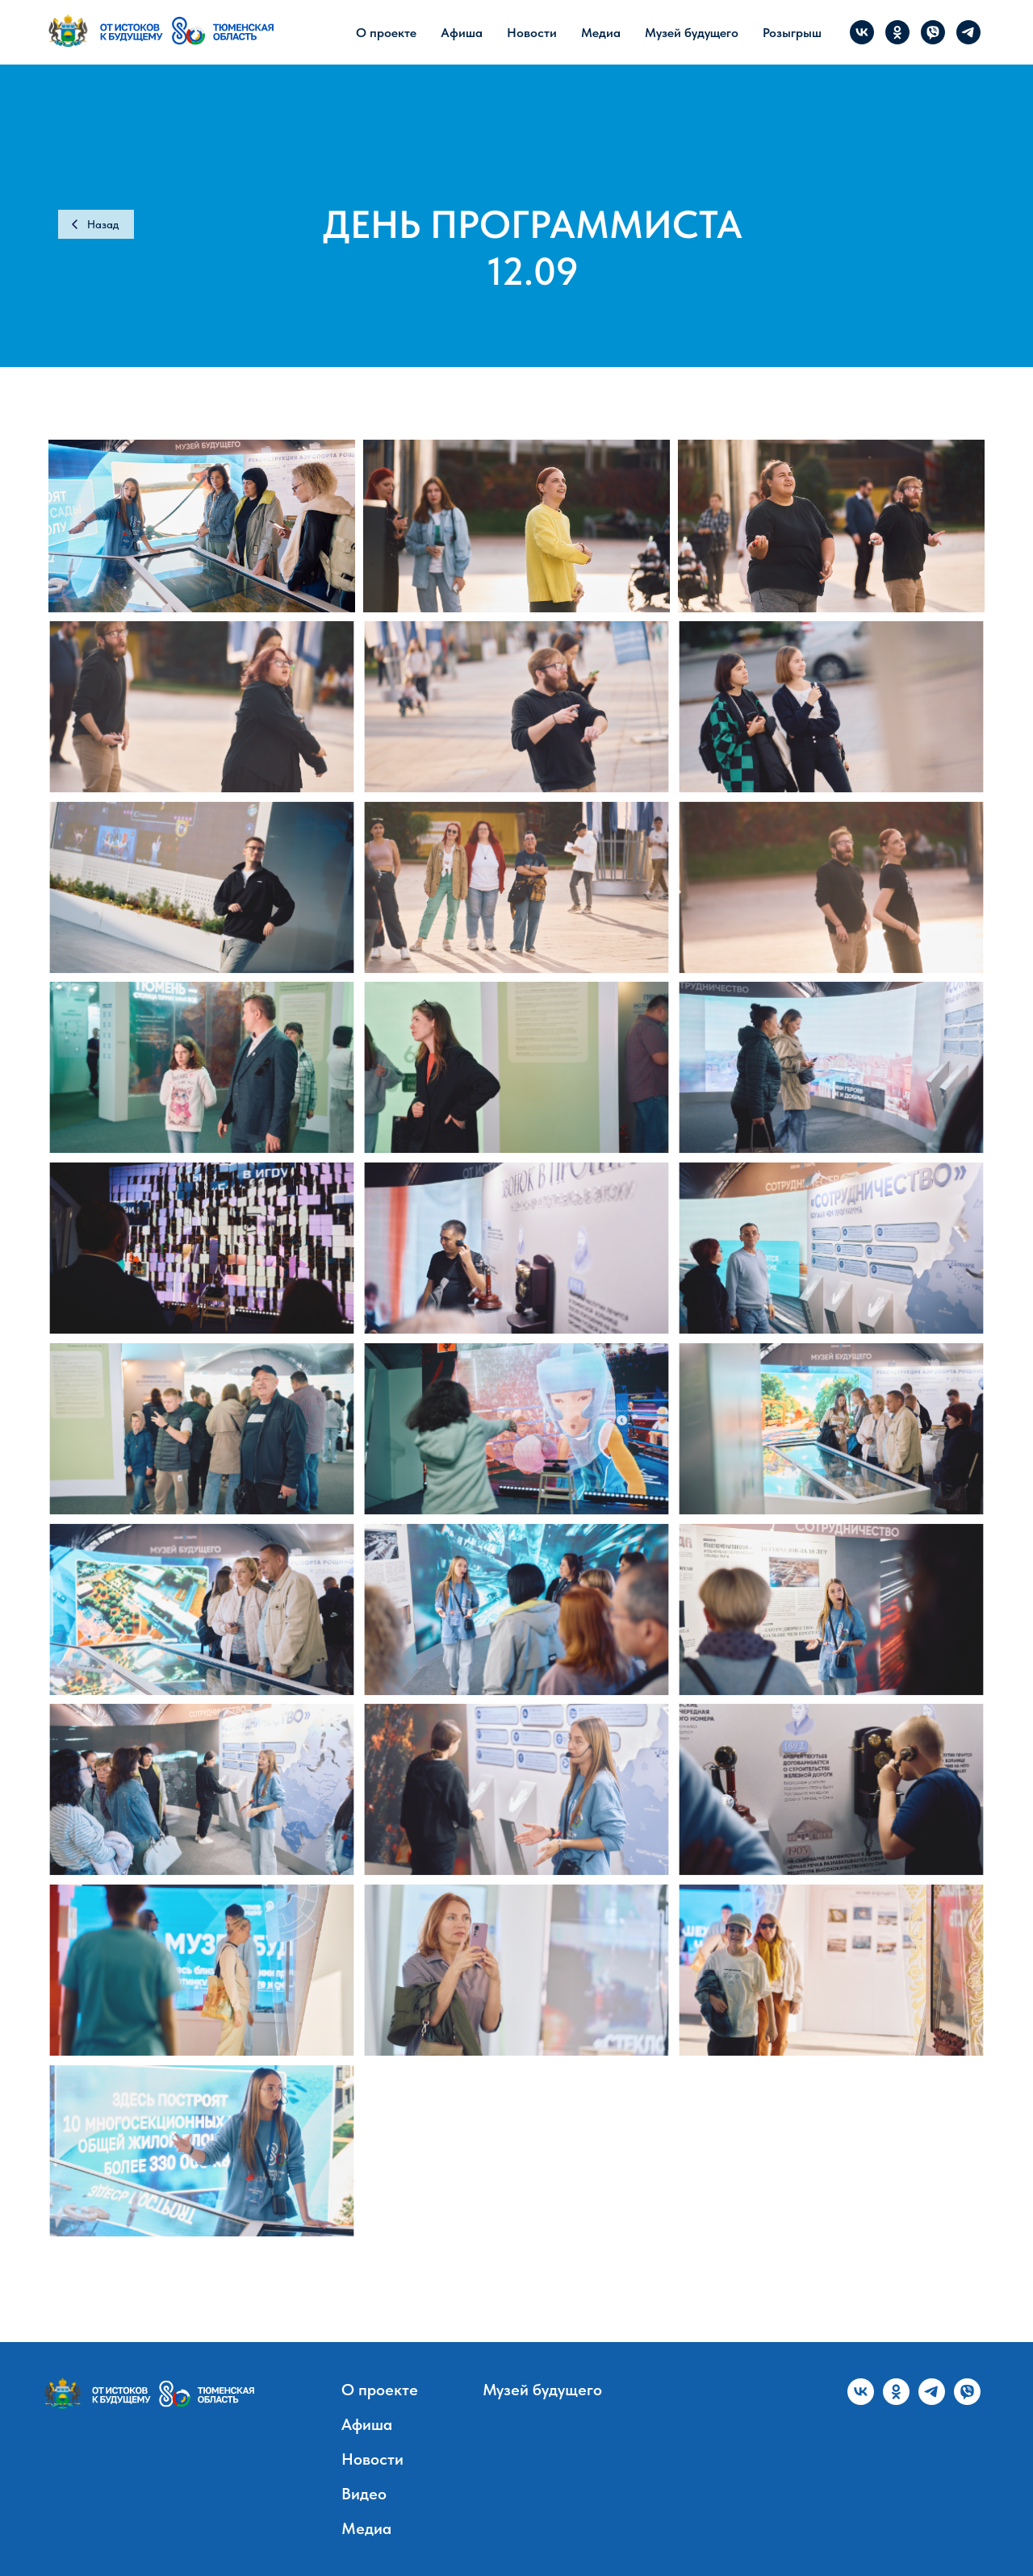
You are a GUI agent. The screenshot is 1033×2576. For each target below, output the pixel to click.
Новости (532, 32)
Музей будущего (691, 32)
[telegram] (968, 32)
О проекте (386, 32)
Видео (364, 2493)
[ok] (897, 32)
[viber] (933, 32)
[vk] (862, 32)
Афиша (462, 32)
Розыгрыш (792, 32)
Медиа (601, 32)
